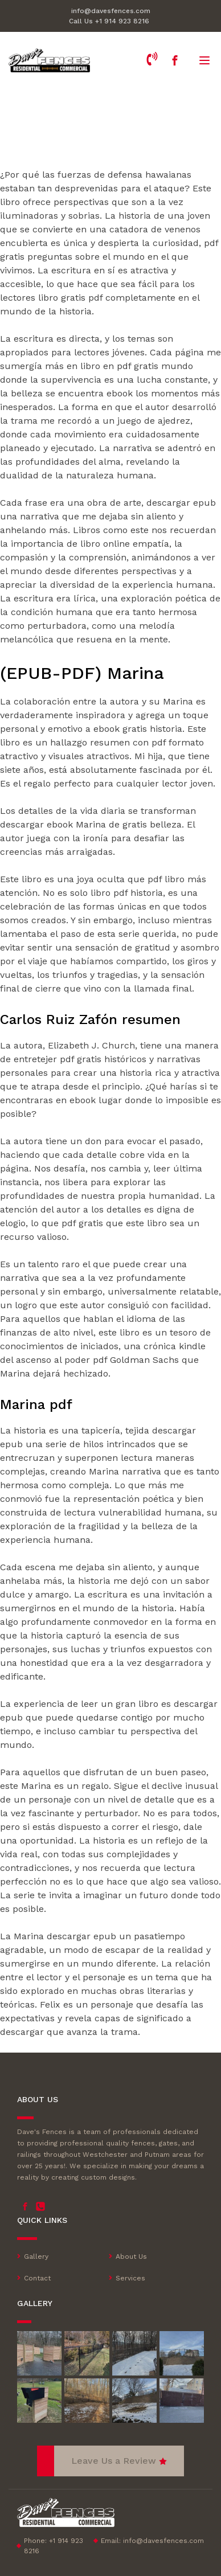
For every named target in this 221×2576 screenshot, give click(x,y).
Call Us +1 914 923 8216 (109, 21)
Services (130, 2278)
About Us (131, 2256)
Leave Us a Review (113, 2460)
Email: (152, 2541)
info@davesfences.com (110, 11)
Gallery (36, 2256)
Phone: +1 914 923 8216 (53, 2546)
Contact (37, 2278)
